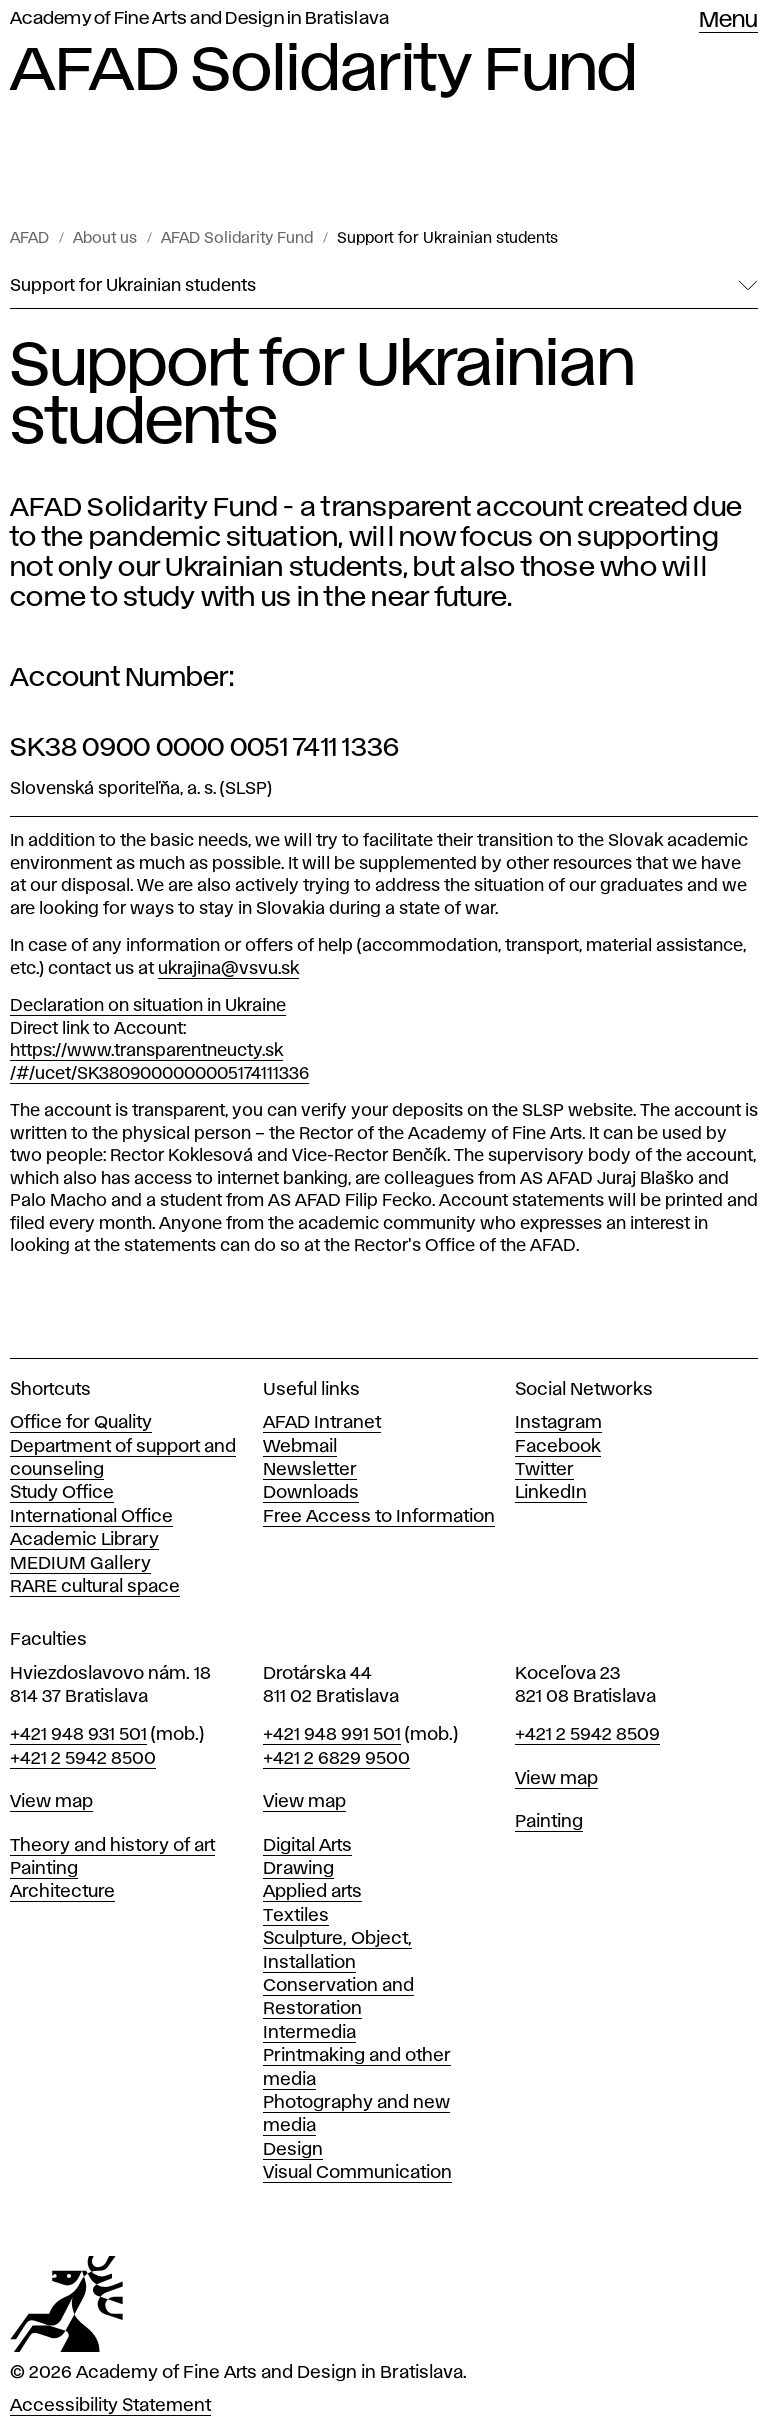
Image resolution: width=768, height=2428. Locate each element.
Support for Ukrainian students (447, 239)
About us (105, 239)
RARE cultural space (95, 1587)
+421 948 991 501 (332, 1735)
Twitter (544, 1470)
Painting (44, 1869)
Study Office (62, 1493)
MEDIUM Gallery (80, 1564)
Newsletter (310, 1470)
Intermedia (309, 2033)
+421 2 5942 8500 (83, 1759)
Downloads (311, 1493)
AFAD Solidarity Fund (237, 239)
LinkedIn (551, 1493)
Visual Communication (357, 2173)
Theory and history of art (112, 1846)
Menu (728, 21)
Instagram (558, 1423)
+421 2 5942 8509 (587, 1735)
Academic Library (84, 1540)
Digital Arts (307, 1846)
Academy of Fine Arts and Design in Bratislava (199, 19)
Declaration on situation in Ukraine (148, 1006)
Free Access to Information (379, 1517)
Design (293, 2150)
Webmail (300, 1447)
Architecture (62, 1892)
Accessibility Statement (110, 2406)
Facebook (558, 1447)
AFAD (29, 239)
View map (51, 1802)
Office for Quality (81, 1423)
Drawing (298, 1869)
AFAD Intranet (322, 1423)
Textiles (296, 1916)
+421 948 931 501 (78, 1735)
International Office (91, 1517)
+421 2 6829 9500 (336, 1759)
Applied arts (312, 1892)
